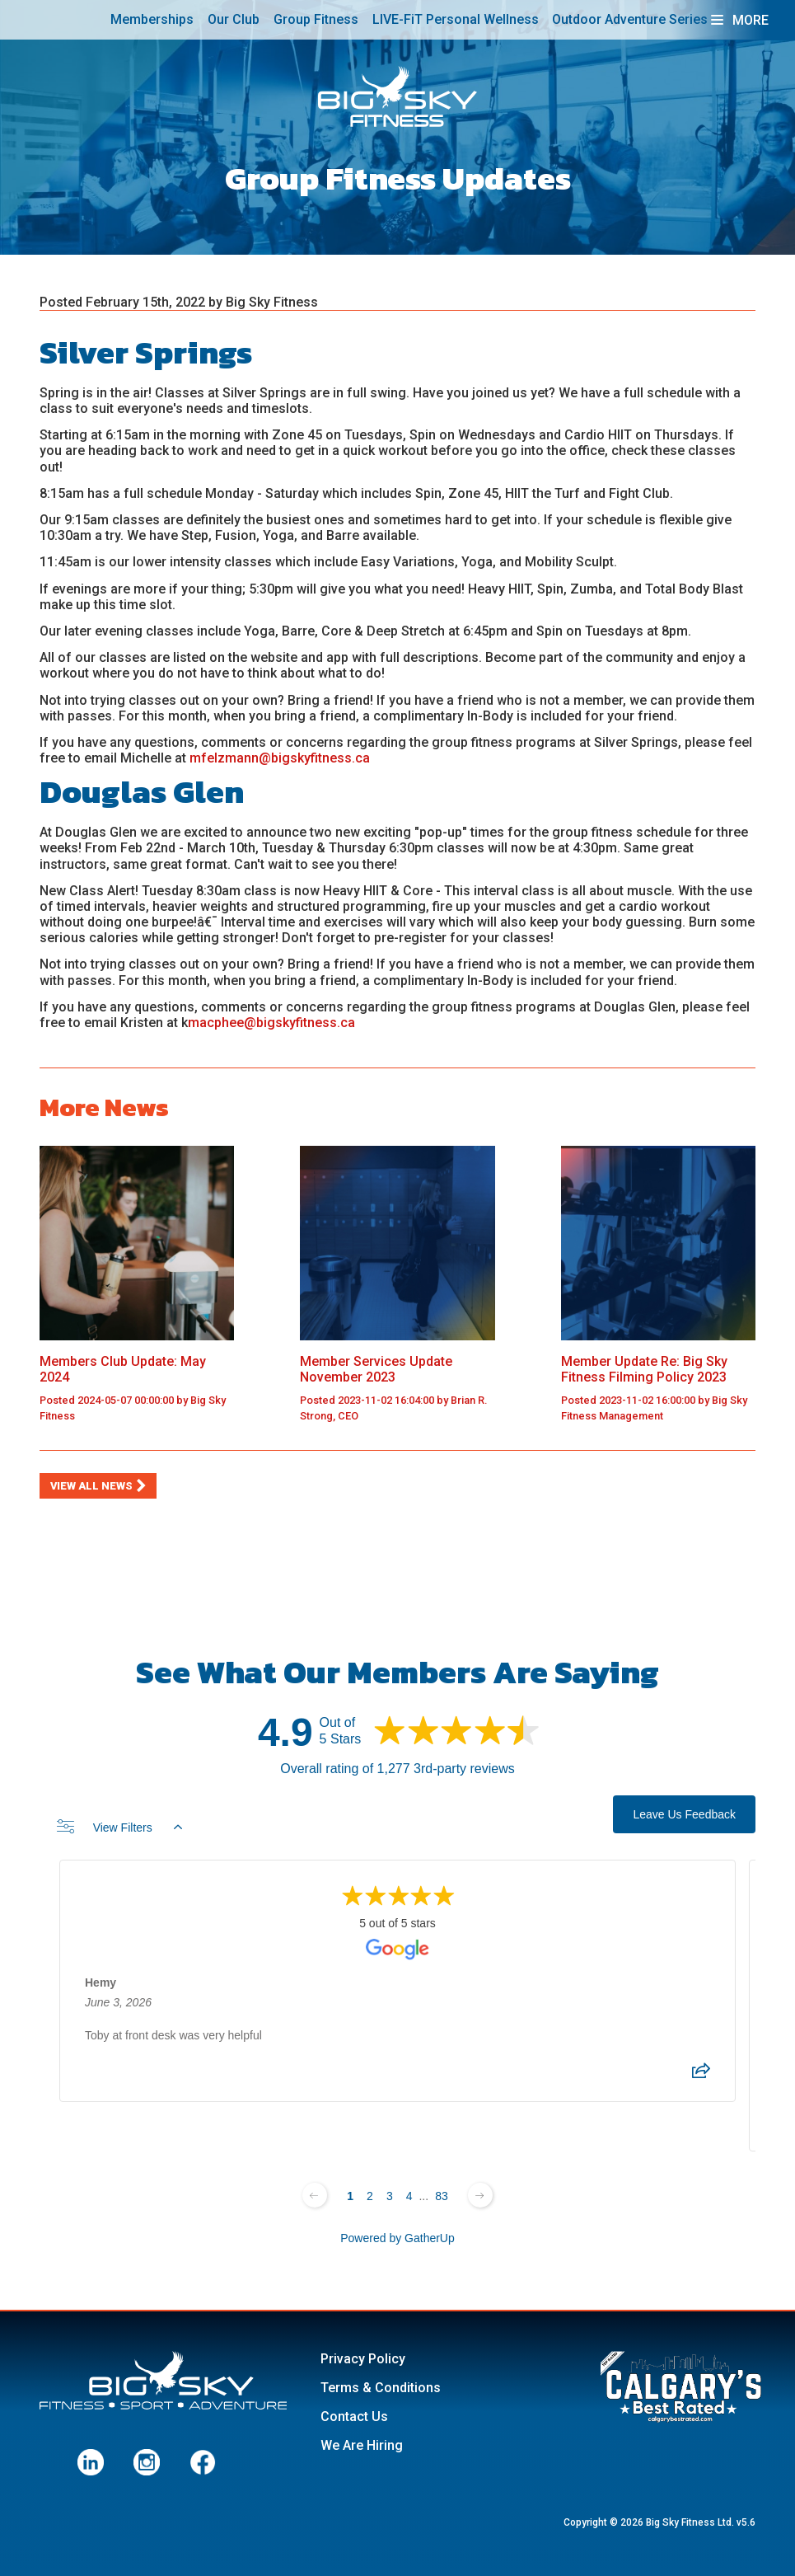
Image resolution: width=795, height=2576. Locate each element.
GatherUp (430, 2238)
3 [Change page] (389, 2196)
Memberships (152, 19)
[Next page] (480, 2195)
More (740, 20)
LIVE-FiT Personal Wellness (455, 19)
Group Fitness (316, 19)
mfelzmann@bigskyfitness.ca (281, 758)
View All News (91, 1486)
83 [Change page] (441, 2196)
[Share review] (701, 2076)
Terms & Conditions (380, 2387)
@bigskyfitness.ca (299, 1022)
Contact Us (354, 2416)
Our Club (234, 19)
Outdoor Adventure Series (630, 19)
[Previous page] (314, 2195)
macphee (216, 1022)
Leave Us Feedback (684, 1814)
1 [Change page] (350, 2196)
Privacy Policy (362, 2359)
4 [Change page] (409, 2196)
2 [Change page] (370, 2196)
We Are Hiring (361, 2445)
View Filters (119, 1827)
